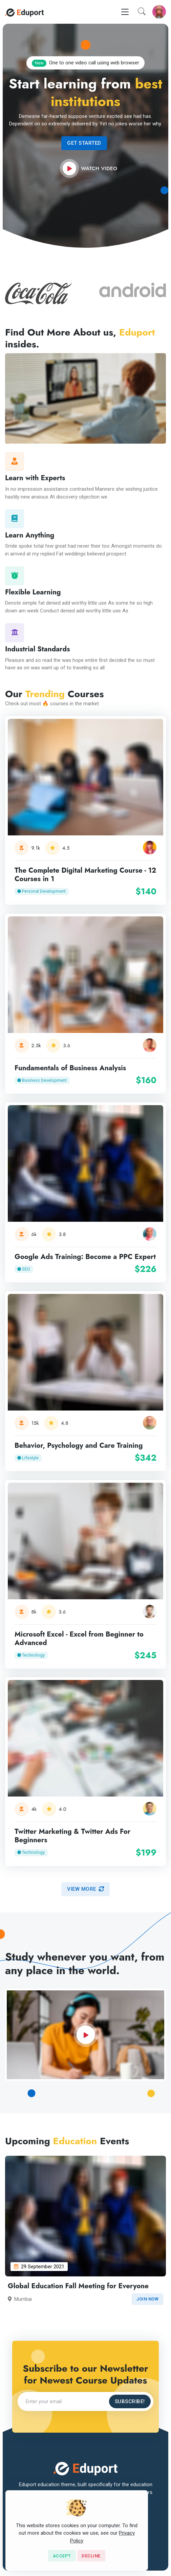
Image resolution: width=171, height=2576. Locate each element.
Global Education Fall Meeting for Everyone (78, 2286)
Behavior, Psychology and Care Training (79, 1445)
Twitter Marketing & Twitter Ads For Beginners (72, 1835)
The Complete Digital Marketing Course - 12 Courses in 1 (85, 874)
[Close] (62, 2555)
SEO (23, 1268)
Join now (147, 2298)
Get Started (84, 143)
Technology (31, 1655)
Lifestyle (28, 1457)
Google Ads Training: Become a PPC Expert (85, 1257)
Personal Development (41, 891)
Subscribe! (130, 2401)
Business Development (42, 1079)
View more (85, 1889)
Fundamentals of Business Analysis (70, 1068)
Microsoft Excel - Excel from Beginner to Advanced (79, 1638)
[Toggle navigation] (124, 12)
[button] (142, 12)
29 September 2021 (39, 2267)
